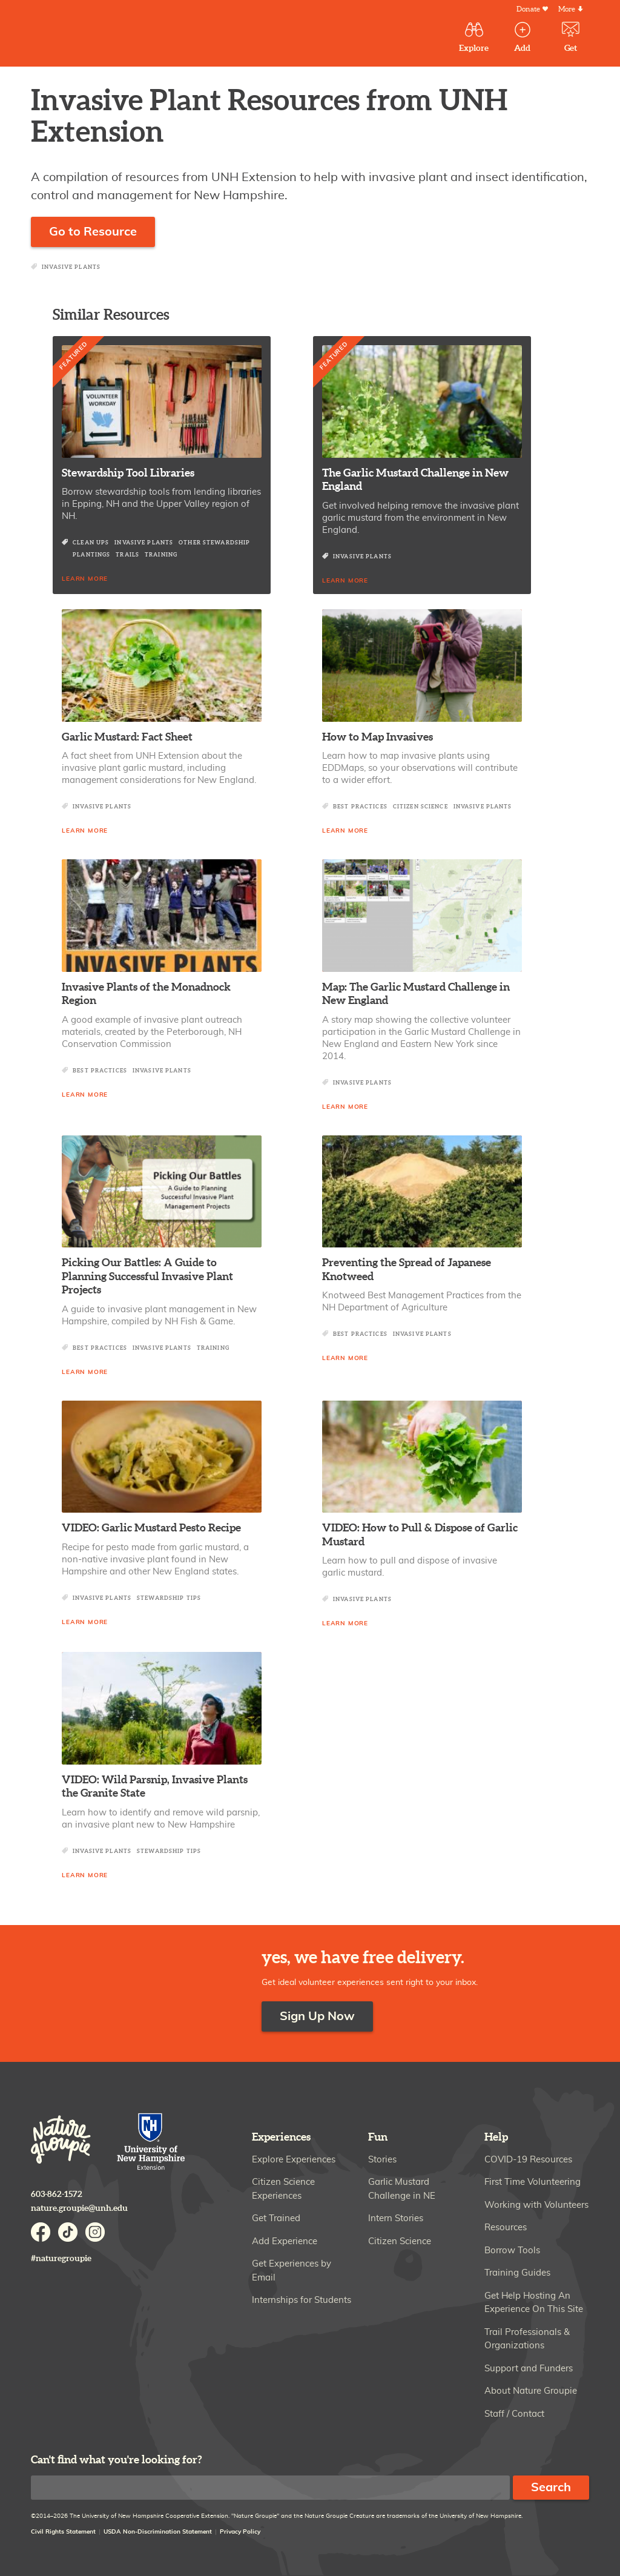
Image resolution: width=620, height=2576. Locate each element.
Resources (505, 2227)
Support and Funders (528, 2368)
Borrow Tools (512, 2250)
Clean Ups (91, 543)
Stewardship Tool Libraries (128, 473)
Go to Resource (93, 232)
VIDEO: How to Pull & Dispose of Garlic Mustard (420, 1535)
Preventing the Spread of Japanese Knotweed (406, 1269)
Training (161, 555)
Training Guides (517, 2272)
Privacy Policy (240, 2532)
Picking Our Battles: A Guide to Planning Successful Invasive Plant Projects (147, 1276)
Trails (127, 555)
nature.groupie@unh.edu (79, 2208)
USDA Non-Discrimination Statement (158, 2532)
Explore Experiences (293, 2159)
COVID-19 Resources (528, 2159)
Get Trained (276, 2218)
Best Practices (360, 807)
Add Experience (284, 2241)
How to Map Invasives (377, 737)
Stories (382, 2159)
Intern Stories (395, 2218)
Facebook (40, 2232)
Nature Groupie (108, 35)
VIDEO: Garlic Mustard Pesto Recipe (151, 1528)
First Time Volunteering (532, 2182)
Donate (528, 9)
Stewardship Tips (169, 1598)
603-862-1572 (56, 2194)
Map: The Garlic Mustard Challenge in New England (416, 994)
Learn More (85, 579)
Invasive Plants (71, 267)
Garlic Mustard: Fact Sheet (127, 737)
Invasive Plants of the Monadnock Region (146, 994)
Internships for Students (301, 2300)
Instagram (95, 2232)
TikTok (68, 2232)
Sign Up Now (317, 2016)
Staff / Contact (514, 2414)
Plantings (91, 555)
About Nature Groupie (530, 2391)
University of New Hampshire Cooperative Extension (151, 2142)
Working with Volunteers (536, 2205)
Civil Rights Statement (63, 2532)
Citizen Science (420, 807)
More (566, 9)
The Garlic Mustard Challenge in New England (415, 480)
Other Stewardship (214, 543)
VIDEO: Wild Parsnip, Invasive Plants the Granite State (155, 1787)
